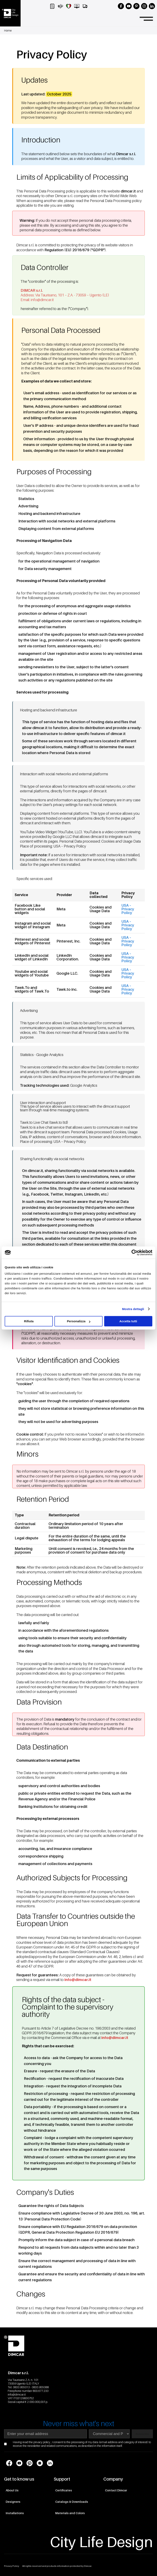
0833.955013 (21, 2387)
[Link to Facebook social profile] (9, 2463)
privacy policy (42, 2442)
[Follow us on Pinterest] (136, 6)
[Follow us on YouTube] (129, 6)
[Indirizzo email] (45, 2433)
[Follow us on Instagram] (144, 6)
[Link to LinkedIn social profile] (50, 2463)
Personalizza (78, 1321)
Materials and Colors (70, 2513)
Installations (15, 2513)
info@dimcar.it (17, 2394)
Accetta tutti (128, 1321)
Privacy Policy (11, 2566)
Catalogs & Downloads (71, 2501)
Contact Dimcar (116, 2490)
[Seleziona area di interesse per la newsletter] (109, 2433)
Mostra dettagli (133, 1309)
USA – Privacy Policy (127, 909)
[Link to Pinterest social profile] (30, 2463)
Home (8, 30)
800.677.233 (41, 2391)
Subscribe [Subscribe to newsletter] (142, 2433)
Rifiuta (29, 1321)
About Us (12, 2490)
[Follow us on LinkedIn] (152, 6)
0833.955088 (40, 2387)
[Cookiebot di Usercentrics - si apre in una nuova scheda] (134, 1252)
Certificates (63, 2490)
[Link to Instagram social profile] (40, 2463)
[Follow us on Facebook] (121, 6)
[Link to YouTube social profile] (19, 2463)
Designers (13, 2501)
